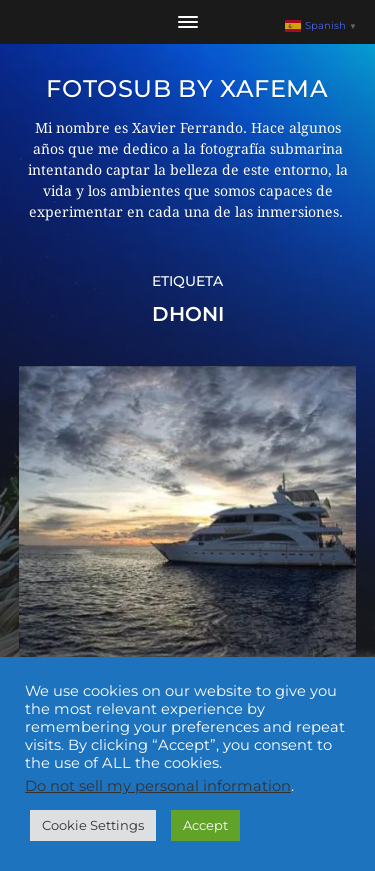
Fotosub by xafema (187, 88)
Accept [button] (205, 825)
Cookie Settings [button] (93, 825)
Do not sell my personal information (158, 786)
